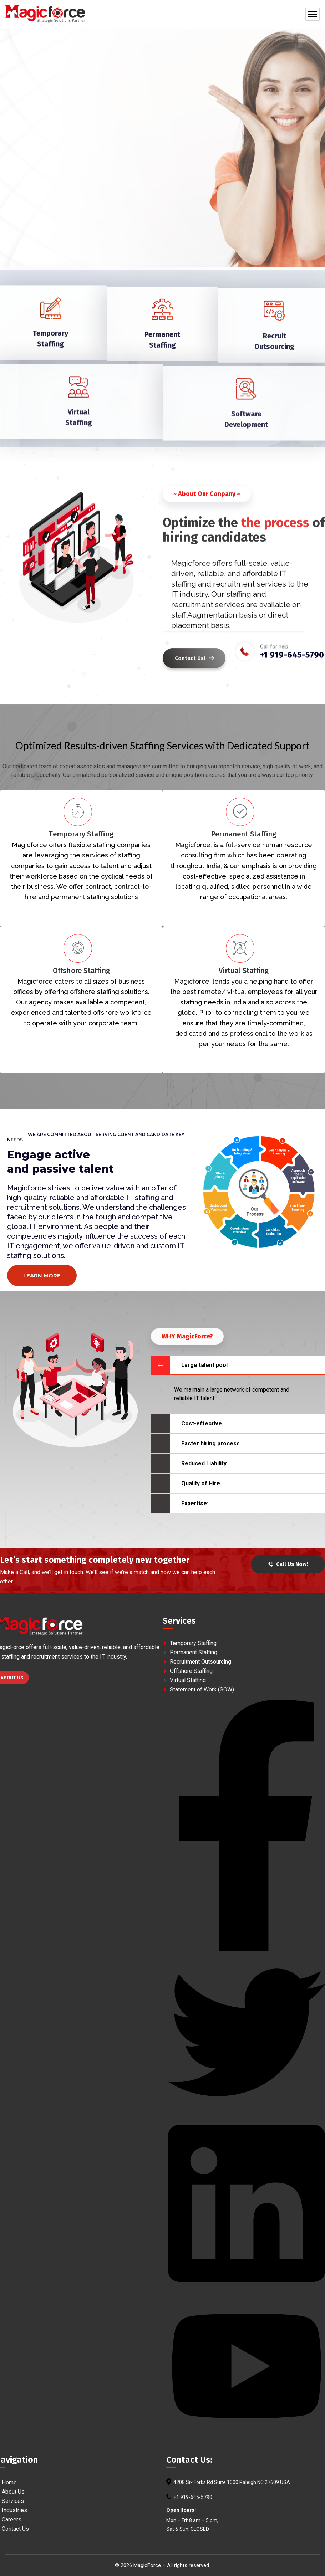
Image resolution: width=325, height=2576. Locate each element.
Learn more (42, 1275)
